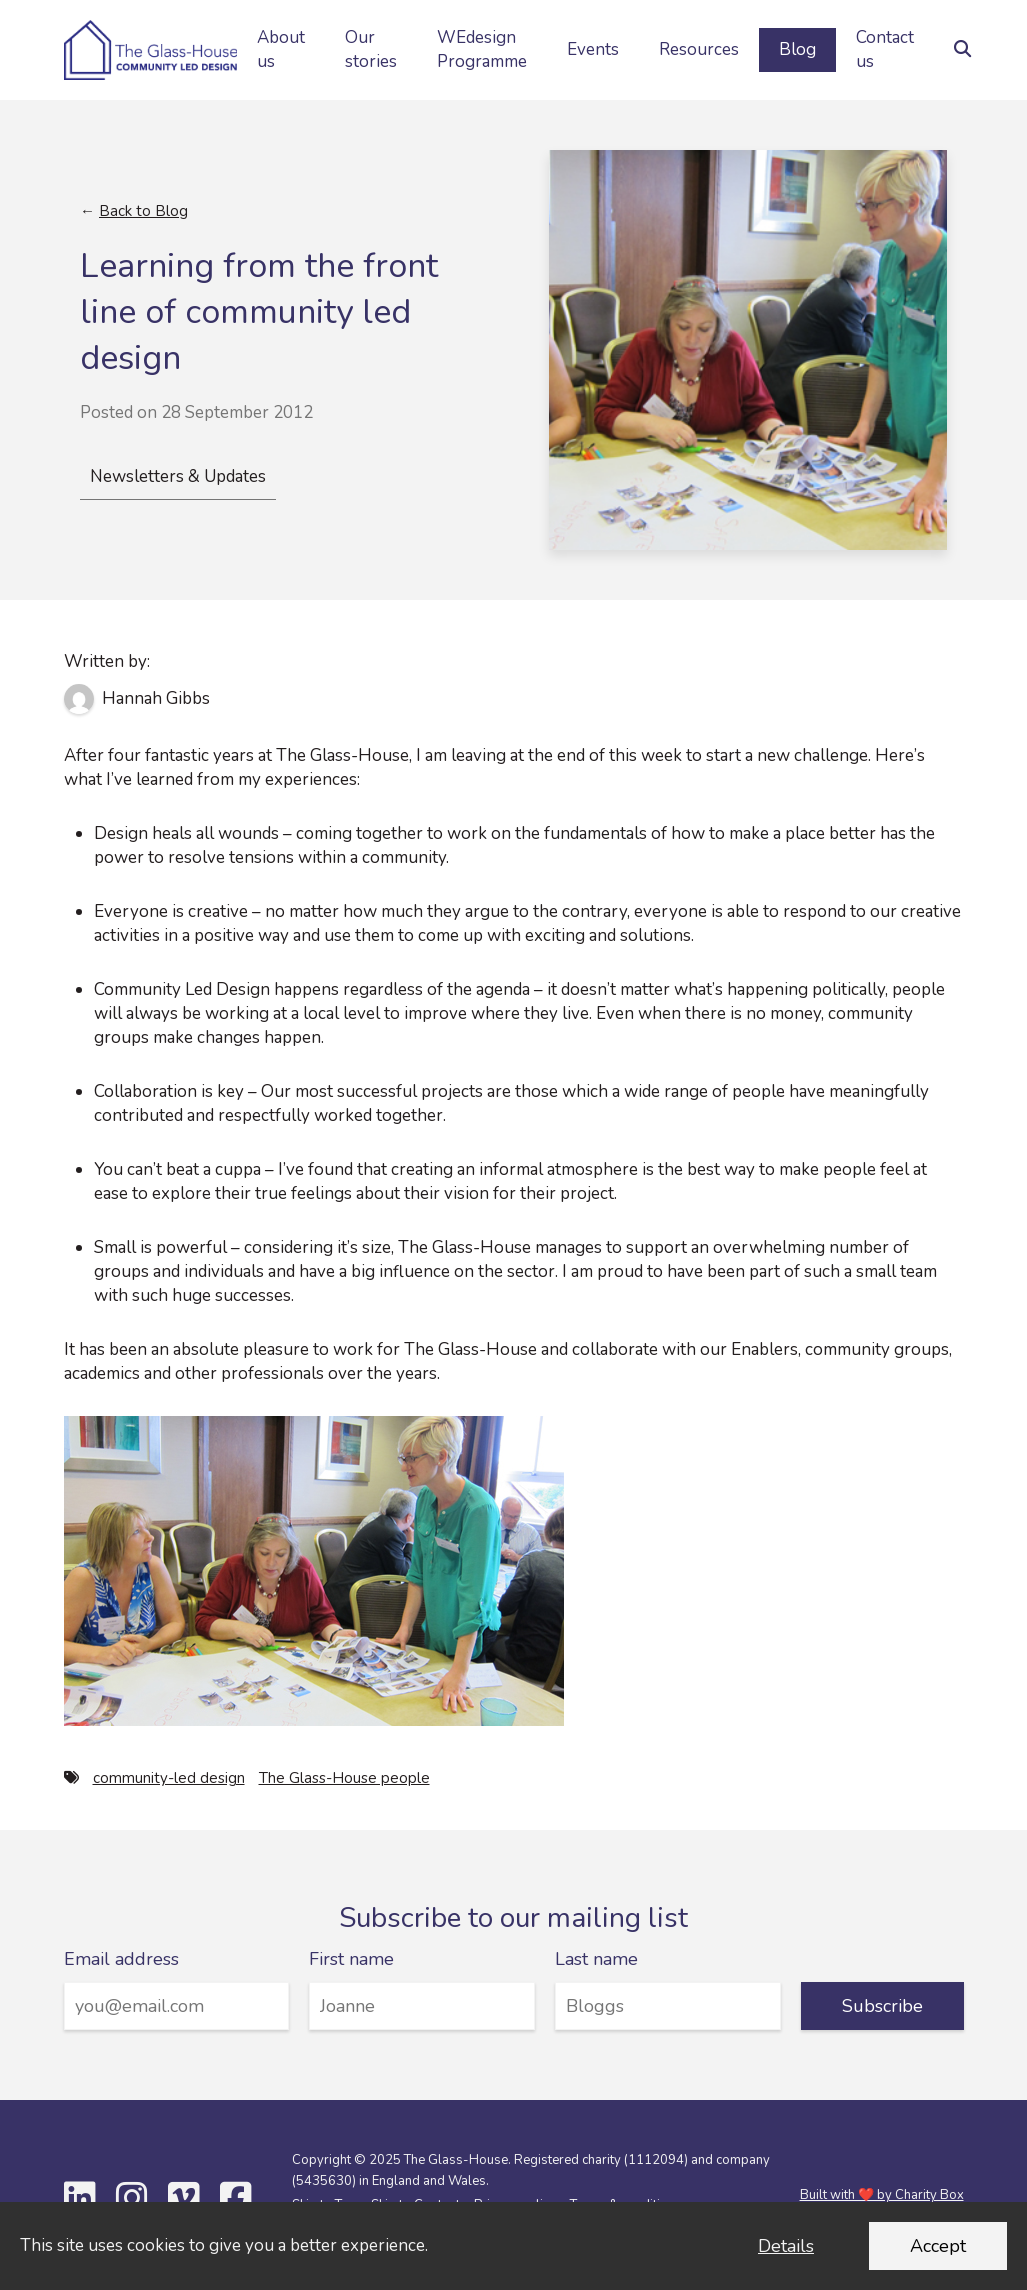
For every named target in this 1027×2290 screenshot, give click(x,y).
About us (281, 49)
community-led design (169, 1778)
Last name (596, 1959)
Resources (699, 49)
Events (593, 49)
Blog (797, 49)
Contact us (885, 49)
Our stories (371, 49)
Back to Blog (143, 211)
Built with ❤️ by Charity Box (882, 2195)
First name (351, 1959)
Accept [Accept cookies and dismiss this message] (938, 2246)
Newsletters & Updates (178, 476)
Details (786, 2246)
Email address (121, 1959)
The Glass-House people (344, 1778)
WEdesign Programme (482, 49)
